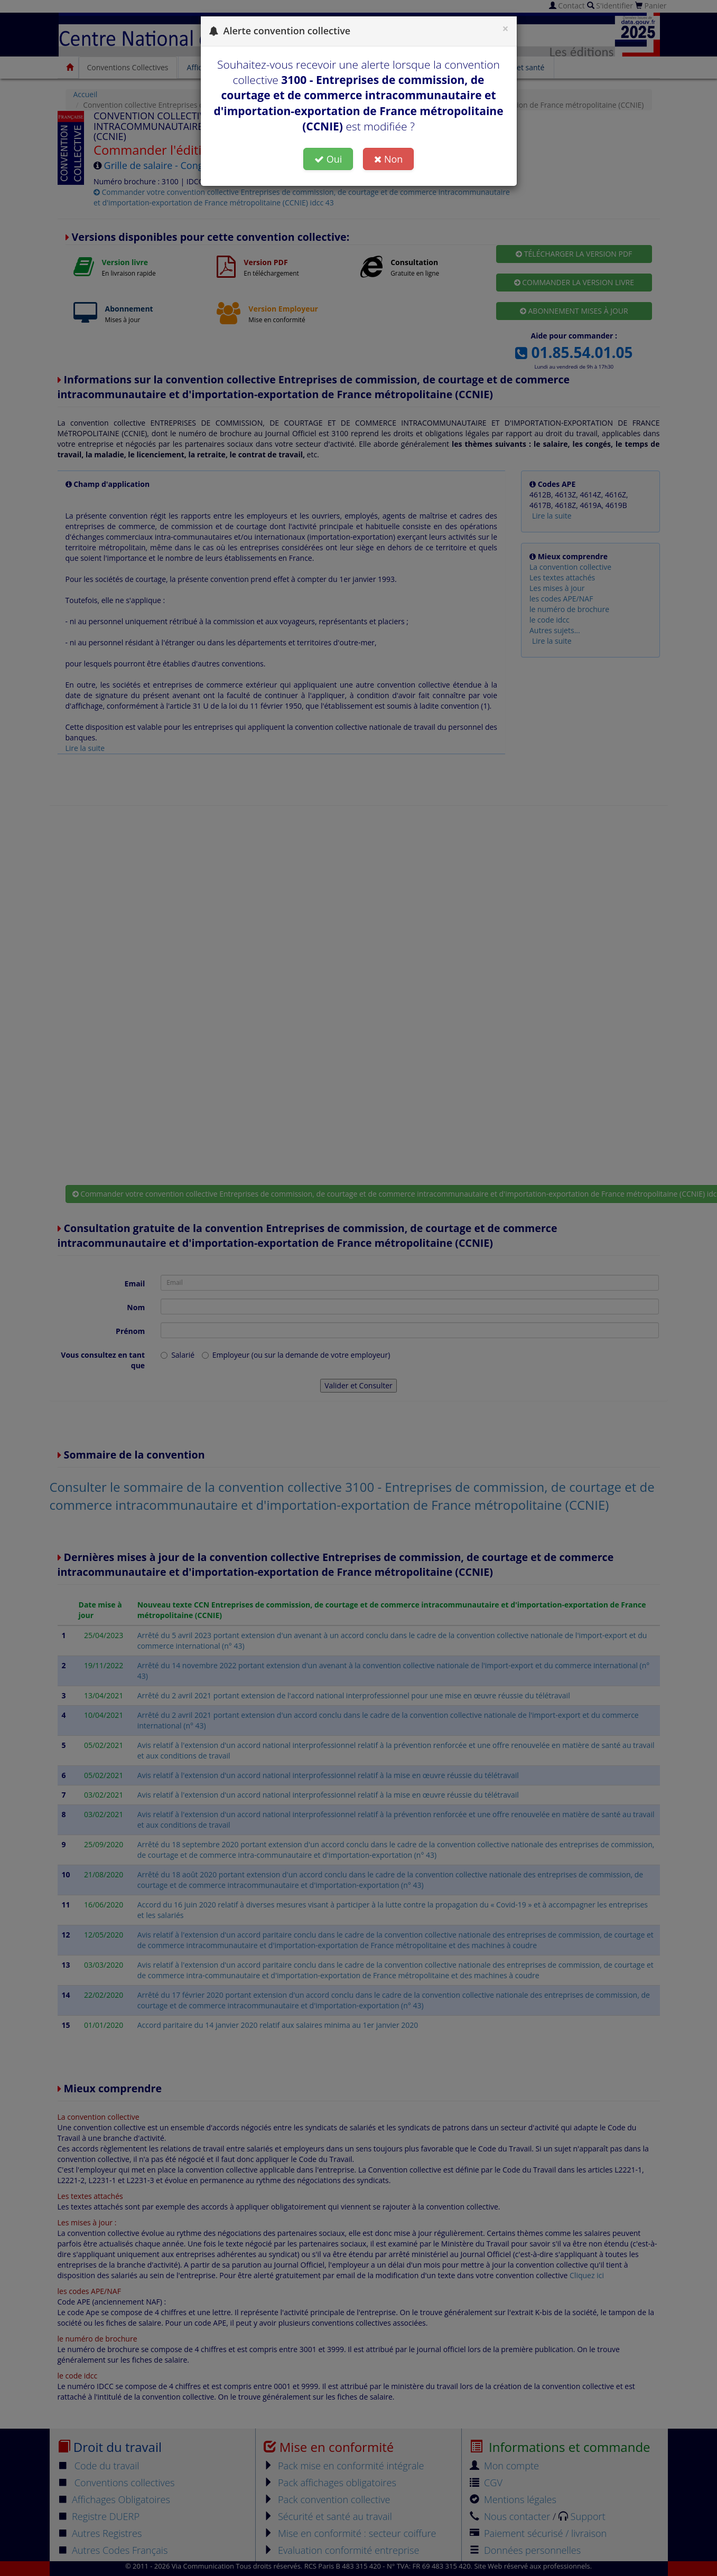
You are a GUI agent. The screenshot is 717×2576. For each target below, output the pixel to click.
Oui (328, 159)
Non (388, 159)
